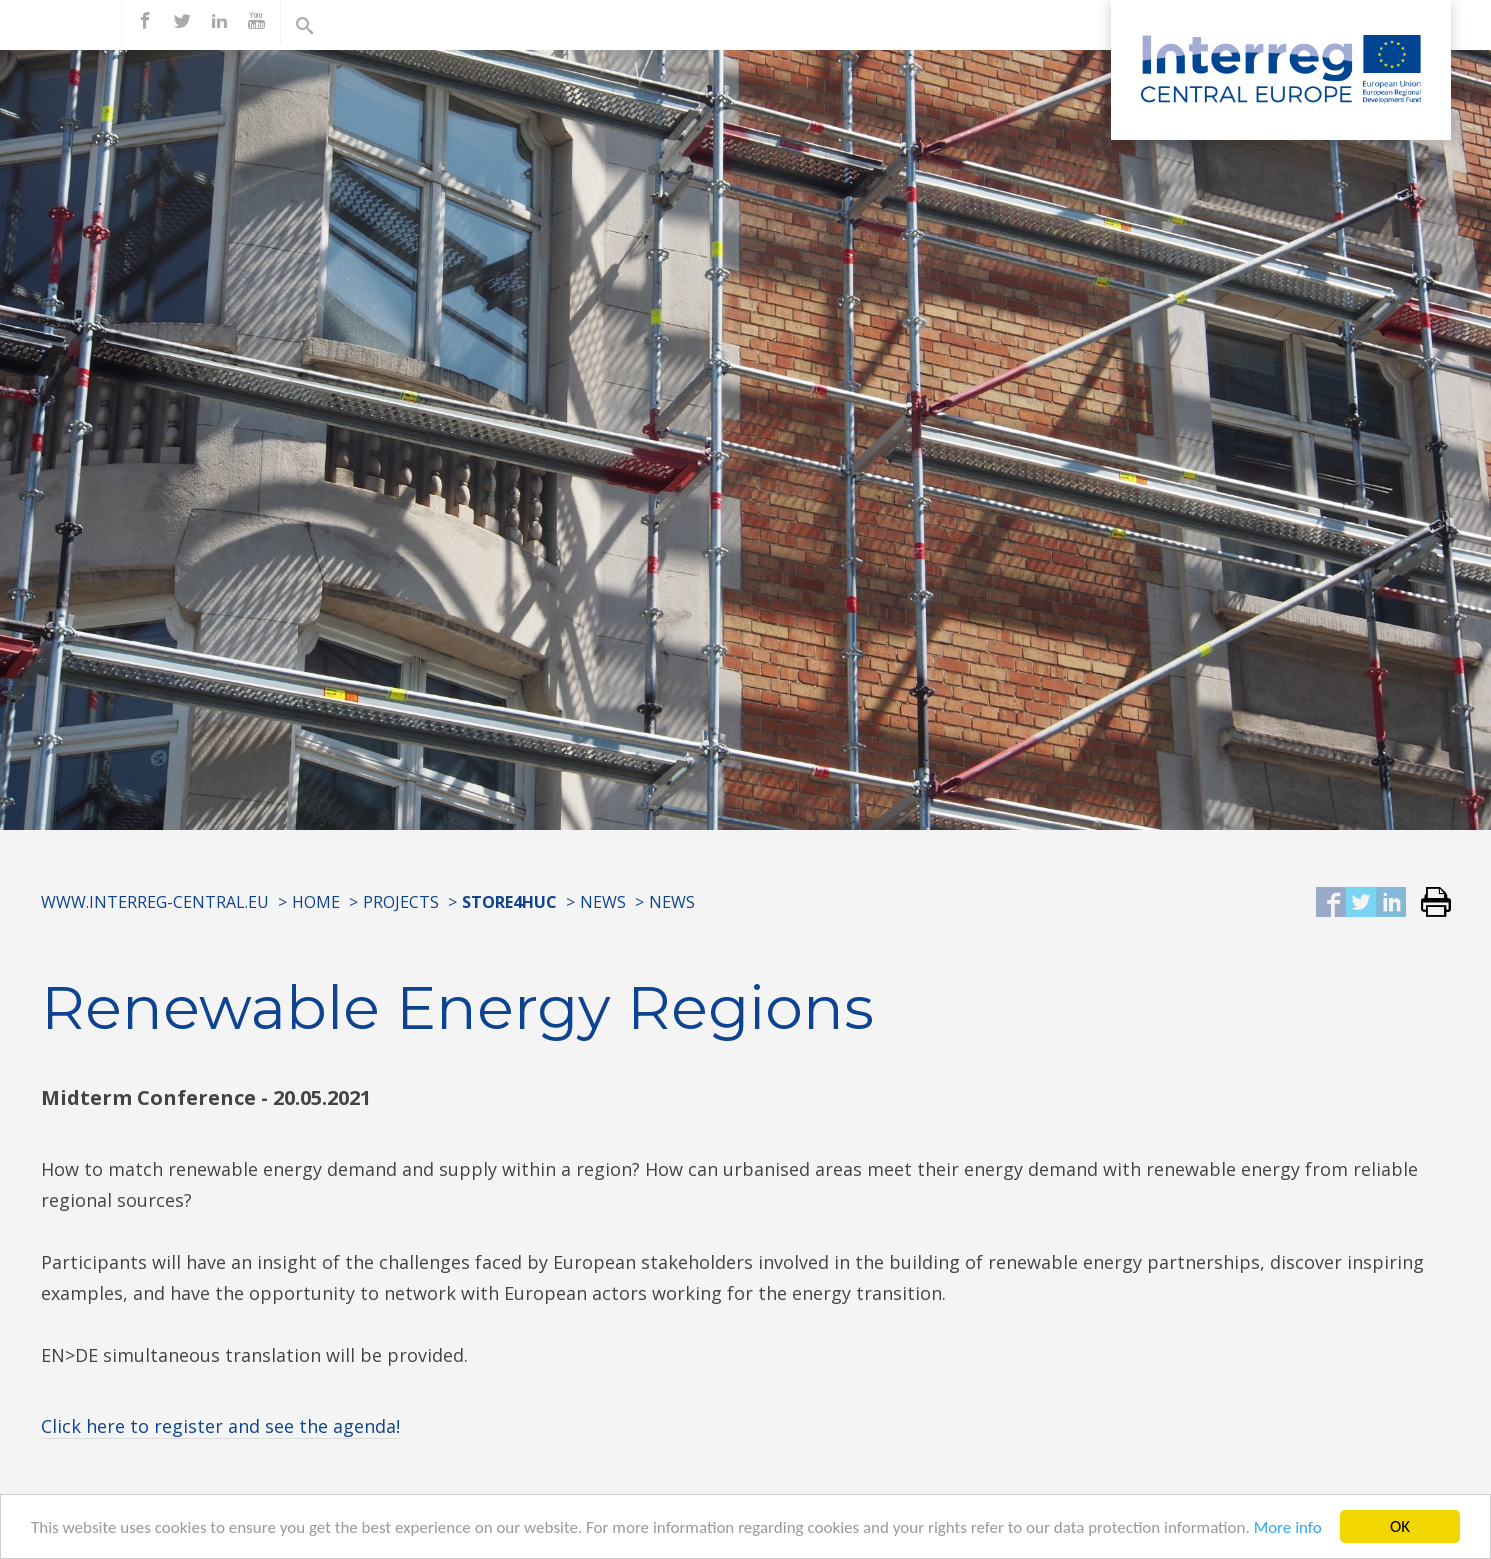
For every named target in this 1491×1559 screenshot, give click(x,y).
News (603, 902)
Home (316, 902)
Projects (401, 902)
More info (1288, 1530)
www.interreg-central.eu (155, 902)
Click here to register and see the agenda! (220, 1426)
